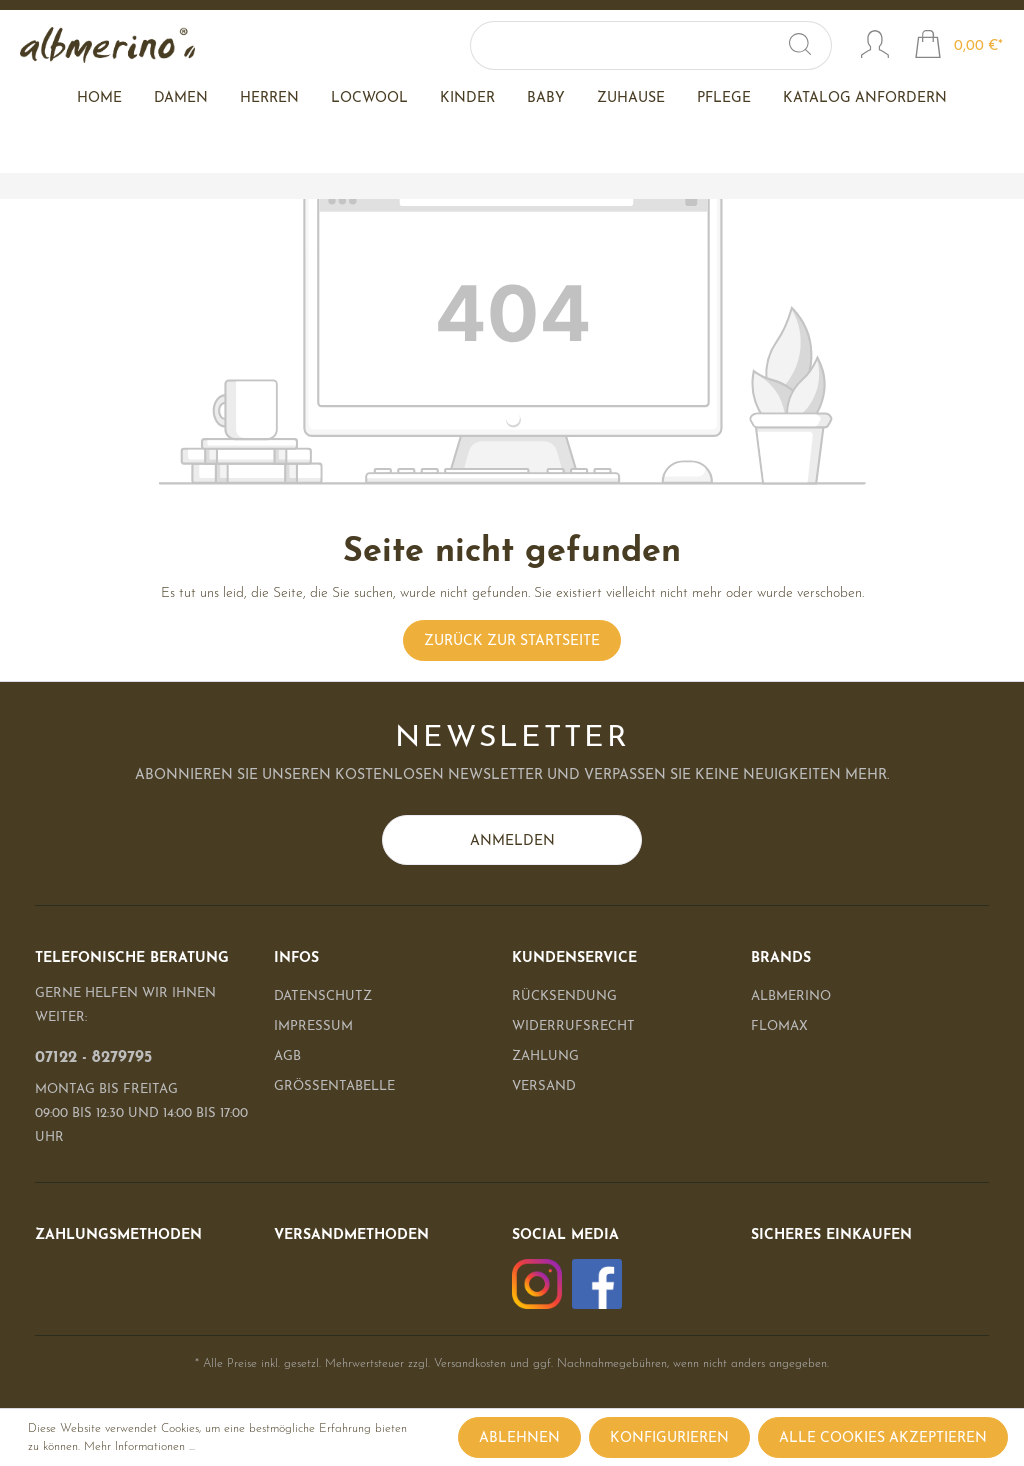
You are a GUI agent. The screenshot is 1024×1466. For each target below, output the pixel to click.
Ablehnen (519, 1438)
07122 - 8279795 (93, 1058)
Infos (296, 958)
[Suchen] (811, 45)
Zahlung (545, 1056)
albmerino (791, 996)
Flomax (779, 1026)
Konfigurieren (669, 1438)
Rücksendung (564, 996)
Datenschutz (323, 996)
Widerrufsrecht (573, 1026)
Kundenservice (574, 958)
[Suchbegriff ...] (649, 45)
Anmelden (512, 841)
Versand (544, 1086)
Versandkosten (470, 1364)
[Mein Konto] (875, 47)
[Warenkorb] (958, 47)
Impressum (313, 1026)
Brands (781, 958)
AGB (287, 1056)
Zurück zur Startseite (512, 641)
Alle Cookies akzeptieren (883, 1438)
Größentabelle (334, 1086)
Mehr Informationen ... (139, 1447)
